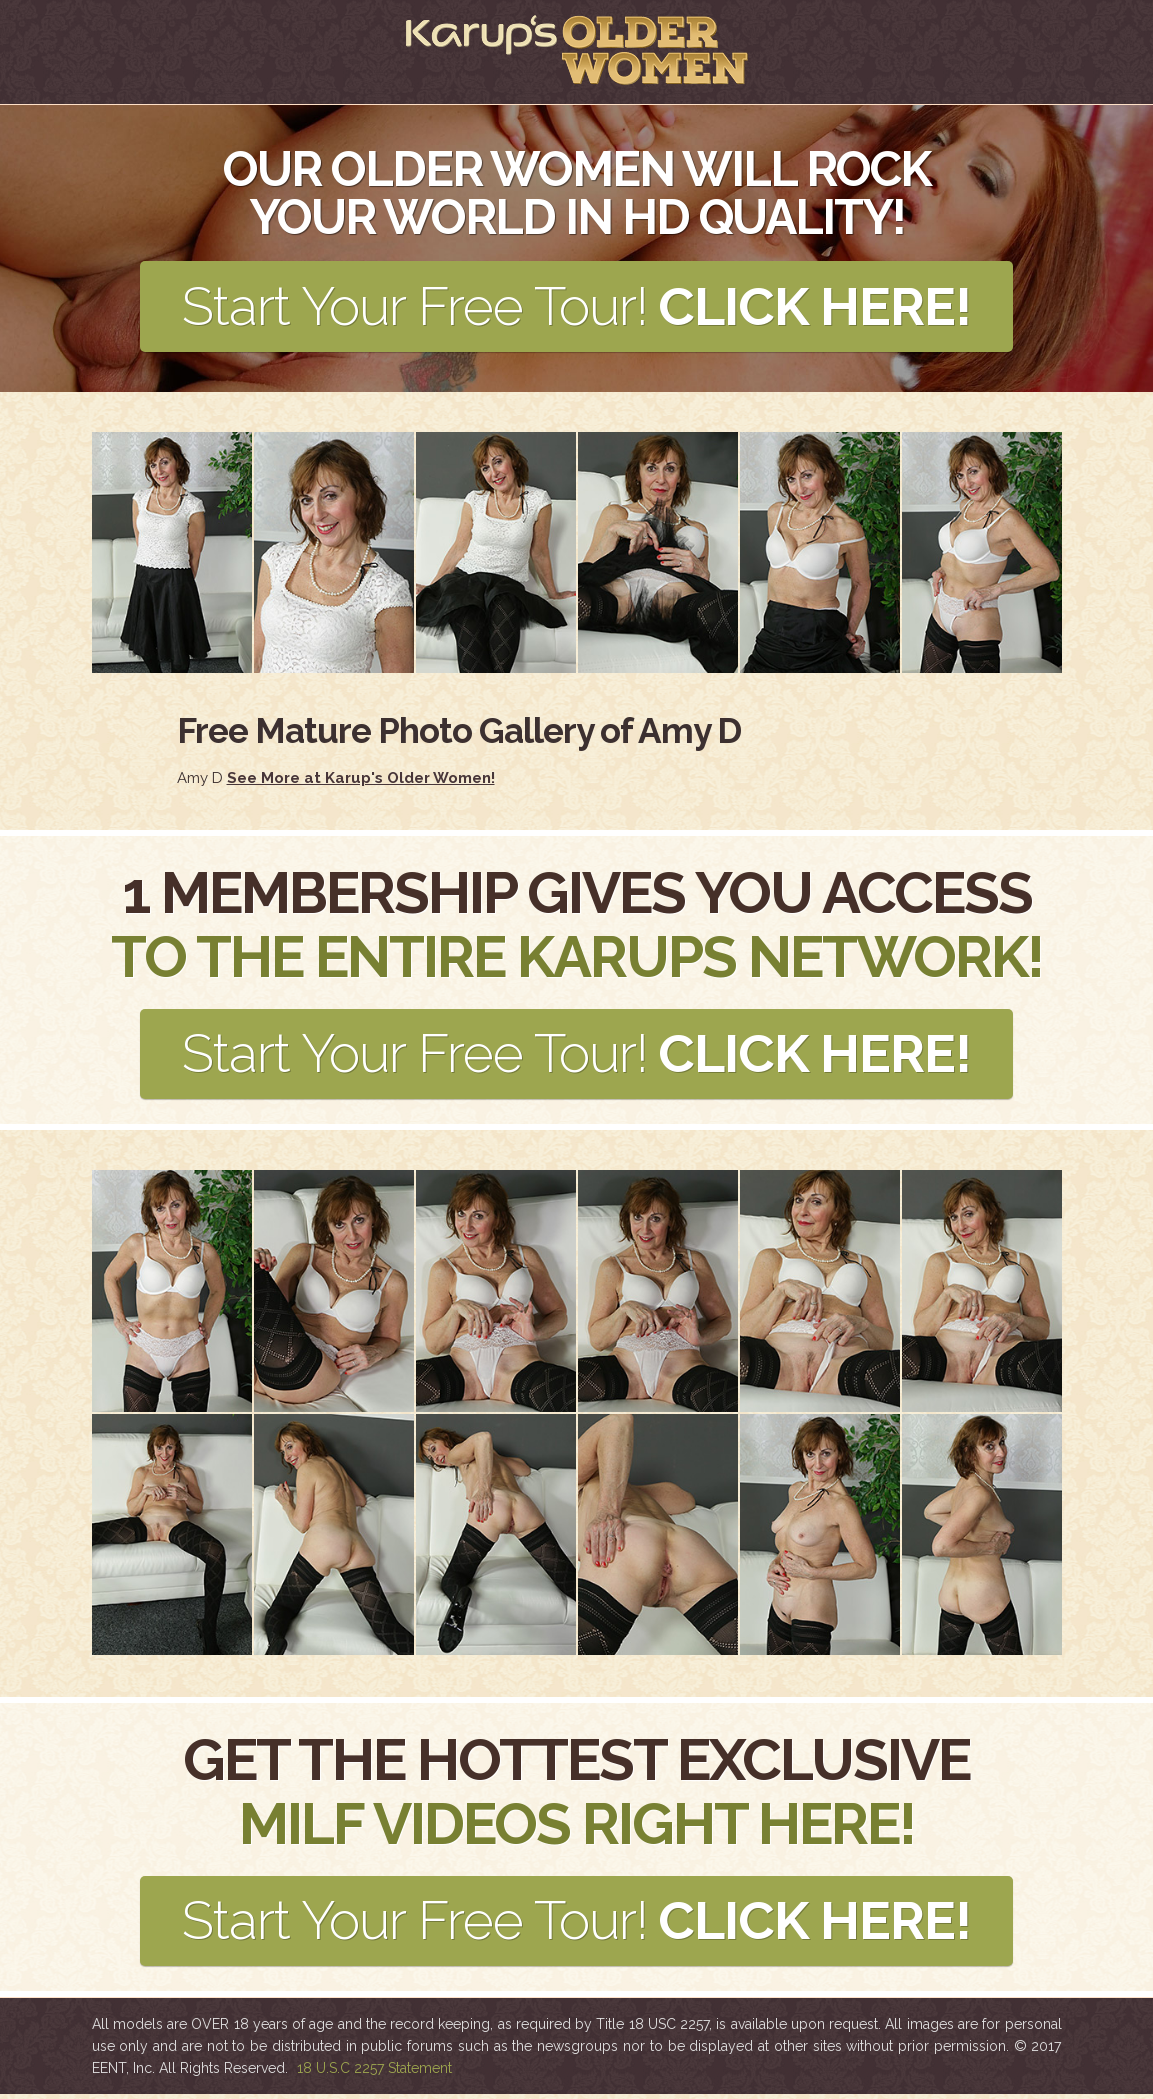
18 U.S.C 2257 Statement (374, 2073)
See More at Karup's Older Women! (361, 779)
